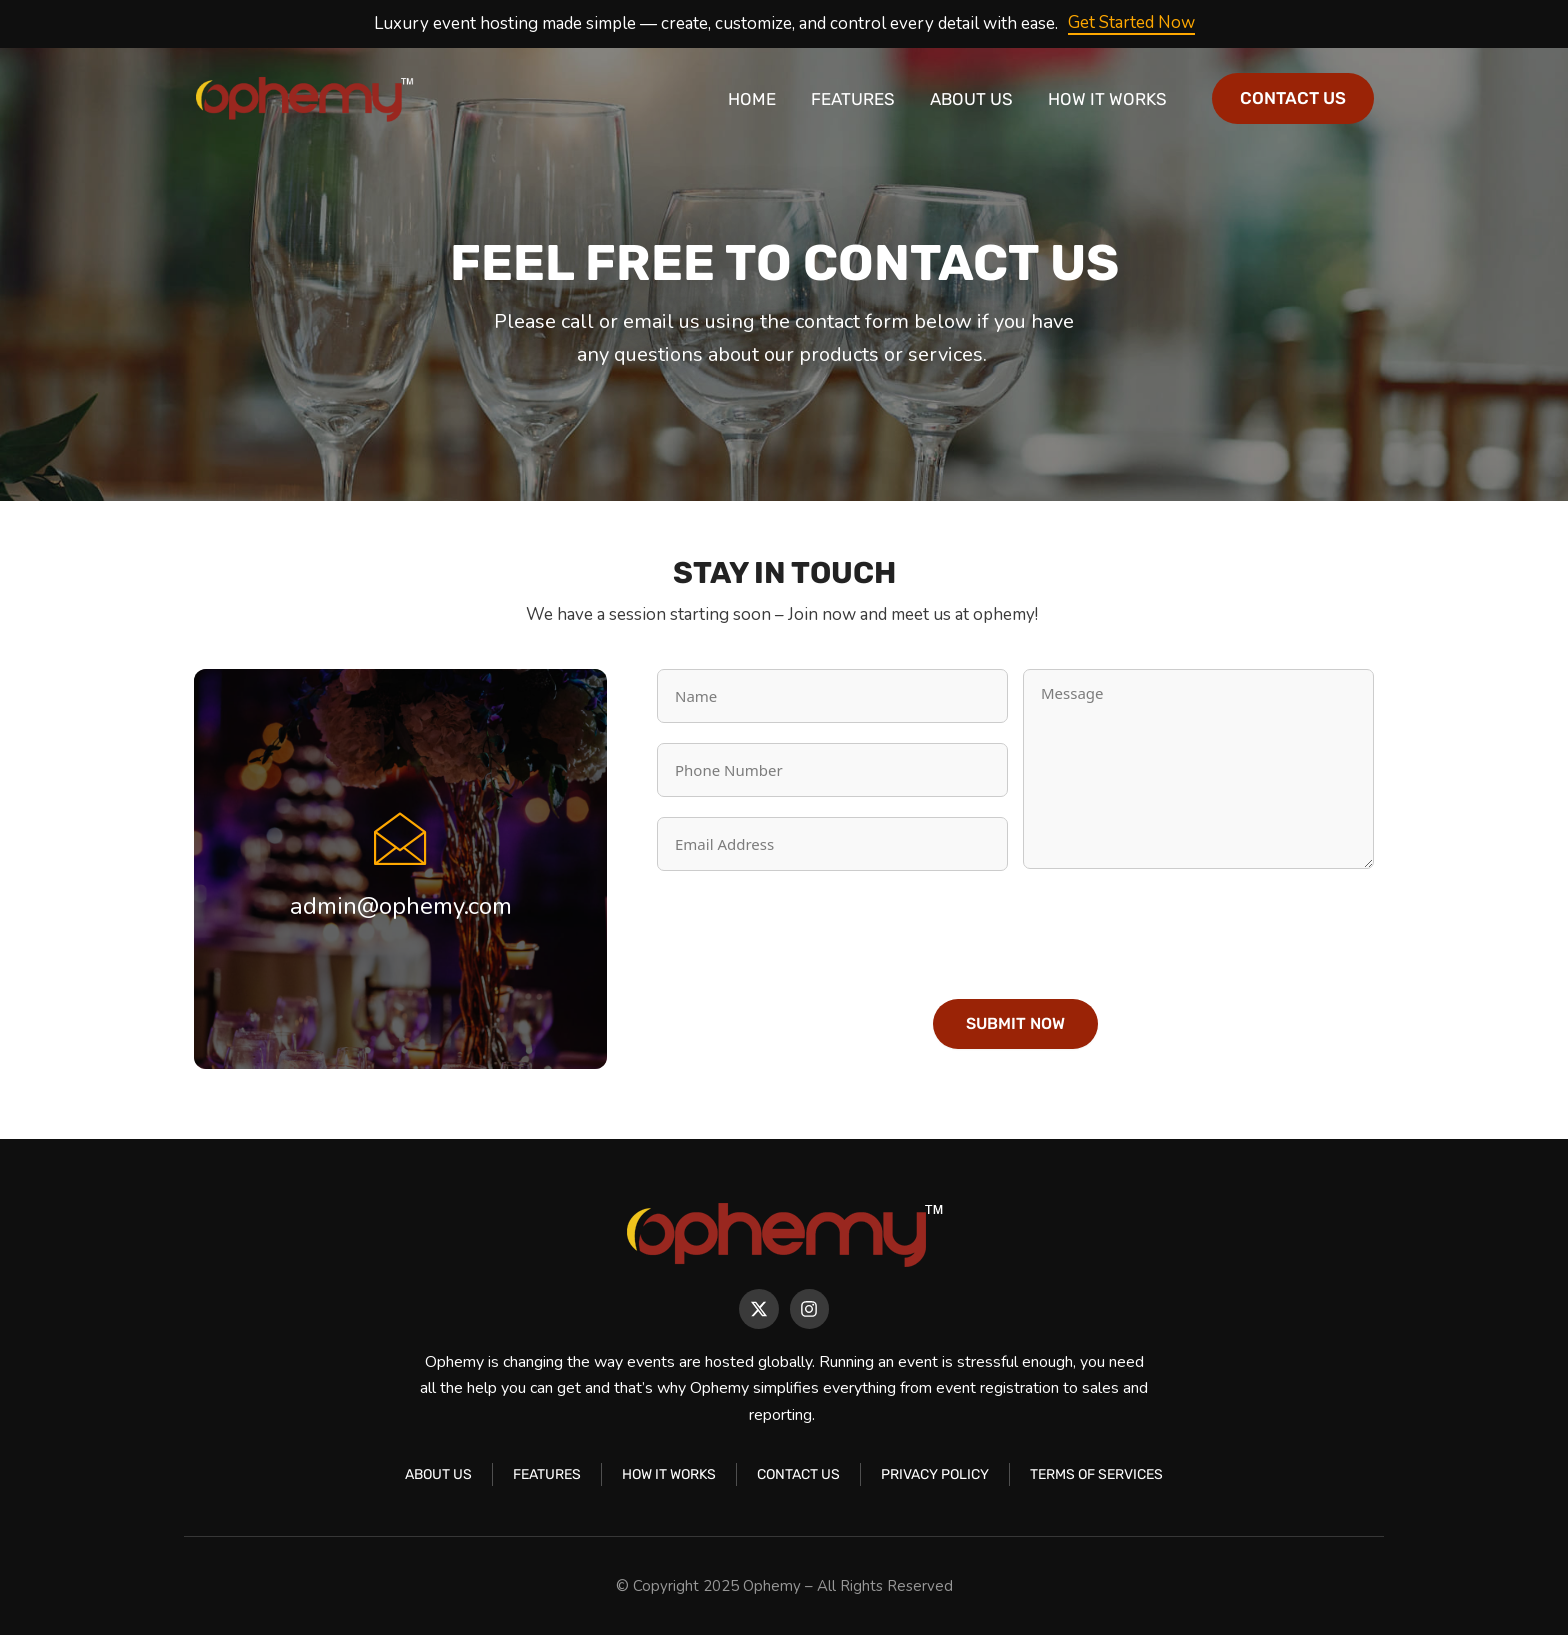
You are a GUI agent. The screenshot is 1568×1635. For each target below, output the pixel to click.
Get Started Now (1131, 22)
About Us (971, 99)
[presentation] (809, 930)
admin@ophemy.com (401, 906)
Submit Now (1015, 1023)
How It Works (1107, 99)
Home (752, 99)
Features (853, 99)
